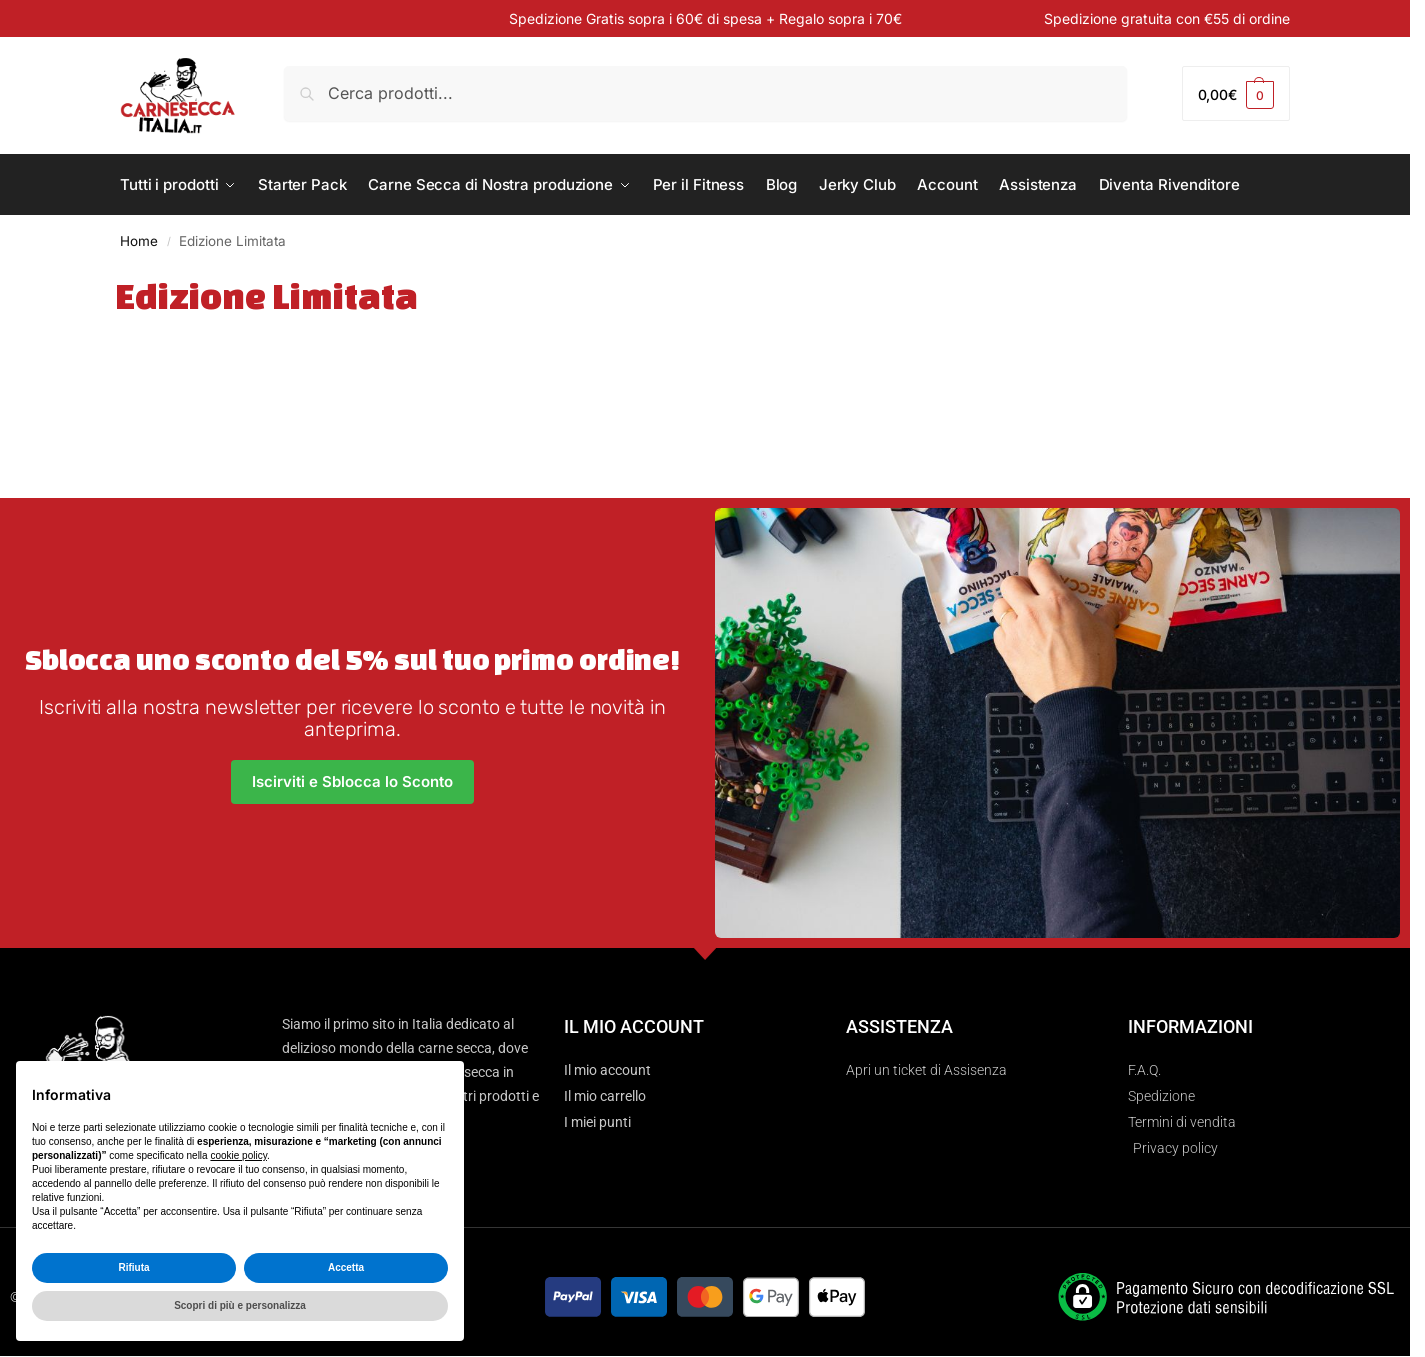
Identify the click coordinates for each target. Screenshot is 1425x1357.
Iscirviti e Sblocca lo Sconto (352, 781)
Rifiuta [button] (133, 1267)
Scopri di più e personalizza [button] (240, 1305)
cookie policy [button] (238, 1155)
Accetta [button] (346, 1267)
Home (139, 241)
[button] (1236, 93)
